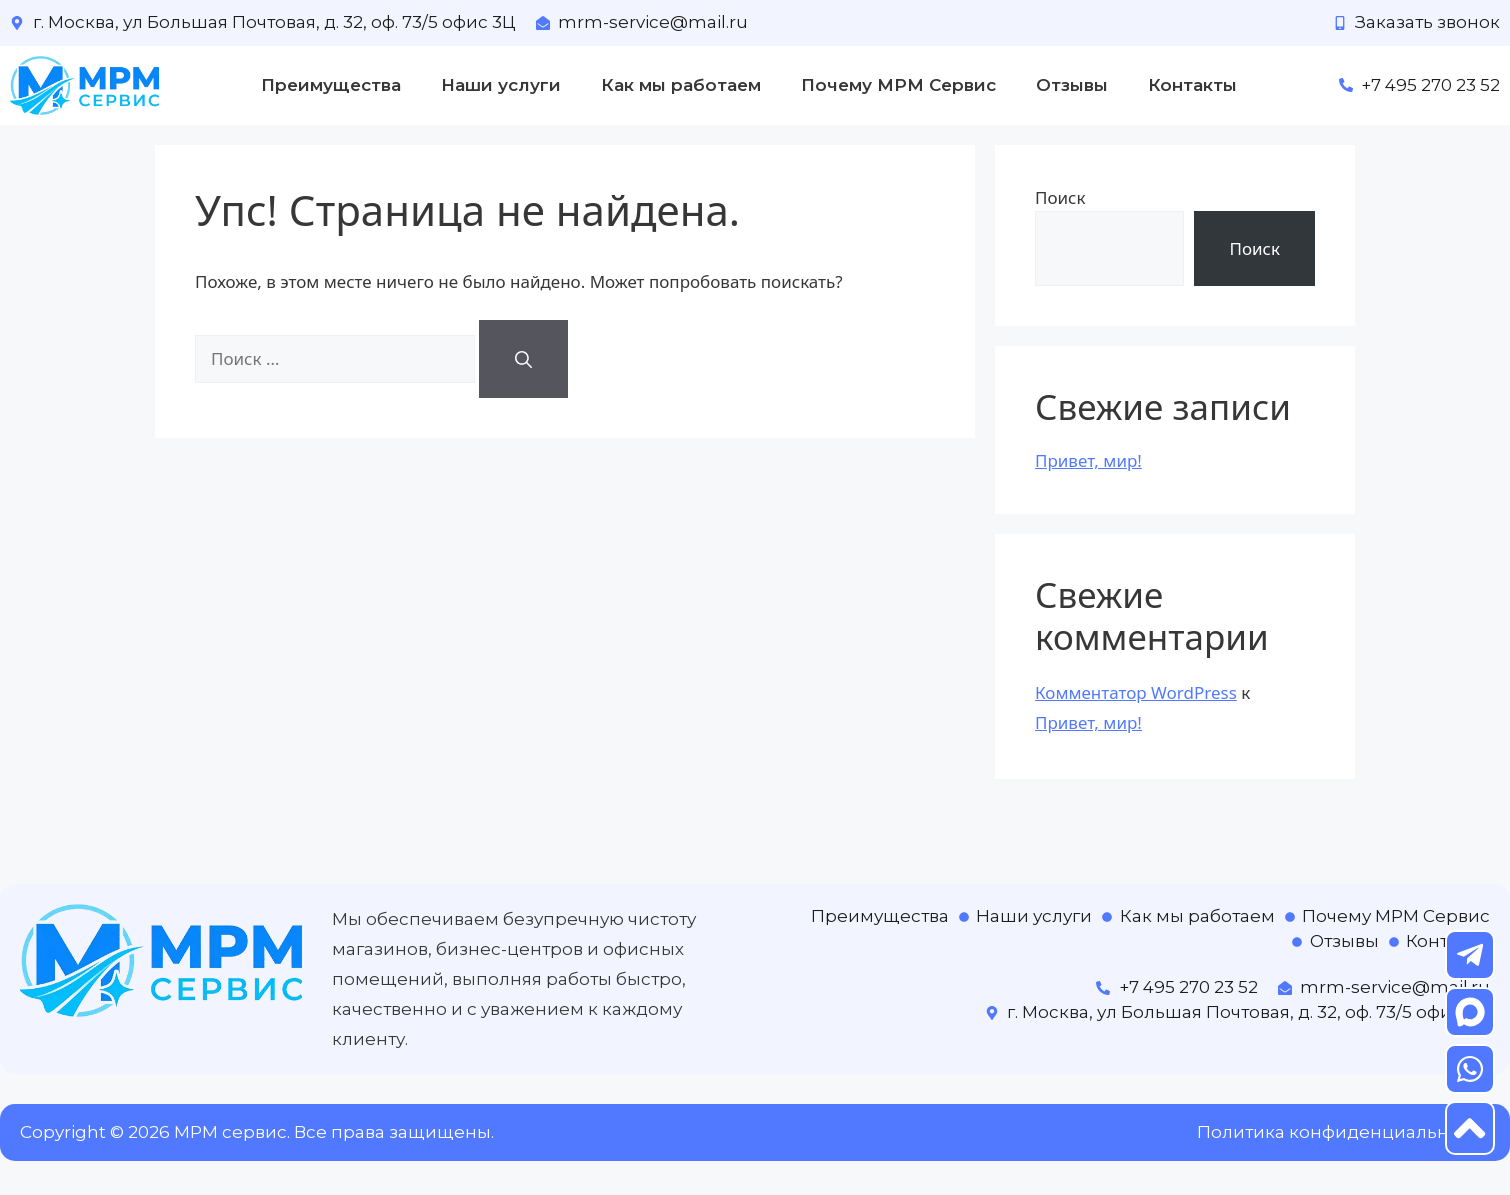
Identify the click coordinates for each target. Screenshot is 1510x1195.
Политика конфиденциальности (1343, 1132)
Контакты (1192, 85)
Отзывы (1072, 85)
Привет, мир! (1088, 460)
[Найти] (523, 359)
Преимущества (331, 85)
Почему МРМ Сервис (898, 85)
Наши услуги (501, 85)
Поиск (1060, 197)
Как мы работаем (681, 85)
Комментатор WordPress (1136, 692)
